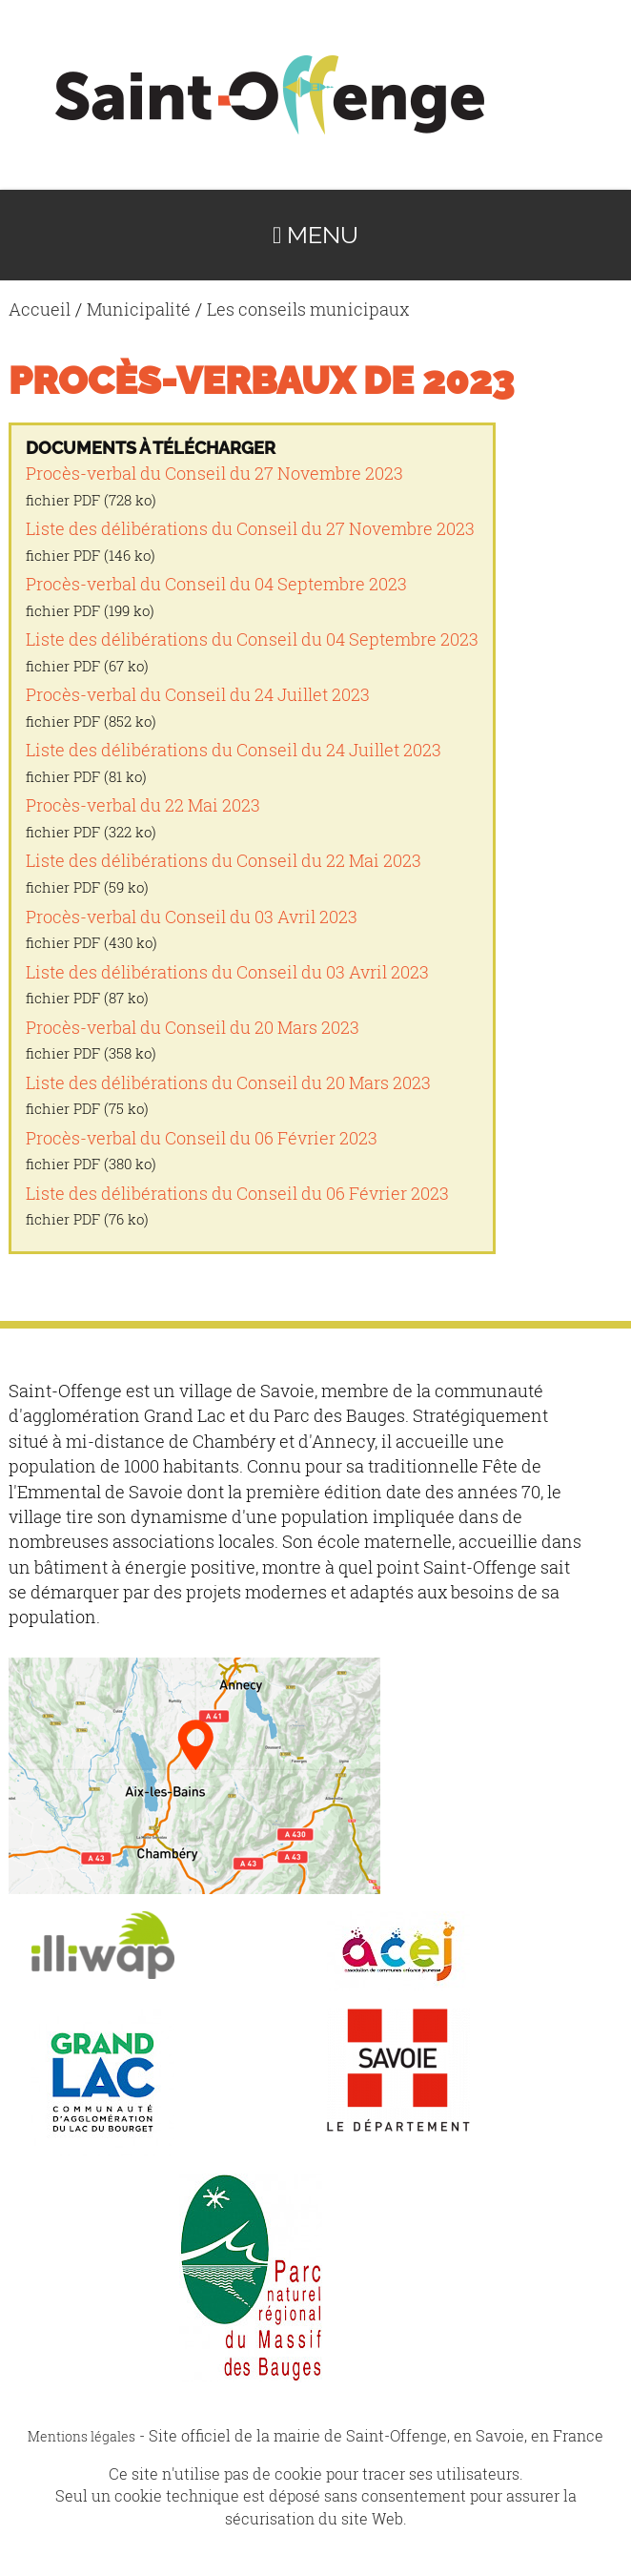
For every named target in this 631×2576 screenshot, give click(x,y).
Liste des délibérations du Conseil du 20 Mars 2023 (228, 1083)
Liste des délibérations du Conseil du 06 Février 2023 (237, 1194)
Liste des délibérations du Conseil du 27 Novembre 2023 (250, 529)
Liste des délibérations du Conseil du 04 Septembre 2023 (252, 639)
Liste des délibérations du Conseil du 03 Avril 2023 (227, 972)
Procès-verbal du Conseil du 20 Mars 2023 (192, 1028)
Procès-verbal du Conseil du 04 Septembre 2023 (216, 584)
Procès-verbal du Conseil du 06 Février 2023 (201, 1138)
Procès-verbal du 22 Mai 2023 (143, 805)
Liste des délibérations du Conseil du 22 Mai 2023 (223, 861)
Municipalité (139, 309)
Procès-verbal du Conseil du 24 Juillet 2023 (198, 695)
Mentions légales (81, 2436)
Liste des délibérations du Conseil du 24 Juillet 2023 (233, 750)
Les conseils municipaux (308, 309)
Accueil (40, 309)
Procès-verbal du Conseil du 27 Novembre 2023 (214, 473)
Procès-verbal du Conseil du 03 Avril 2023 (191, 917)
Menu (315, 235)
